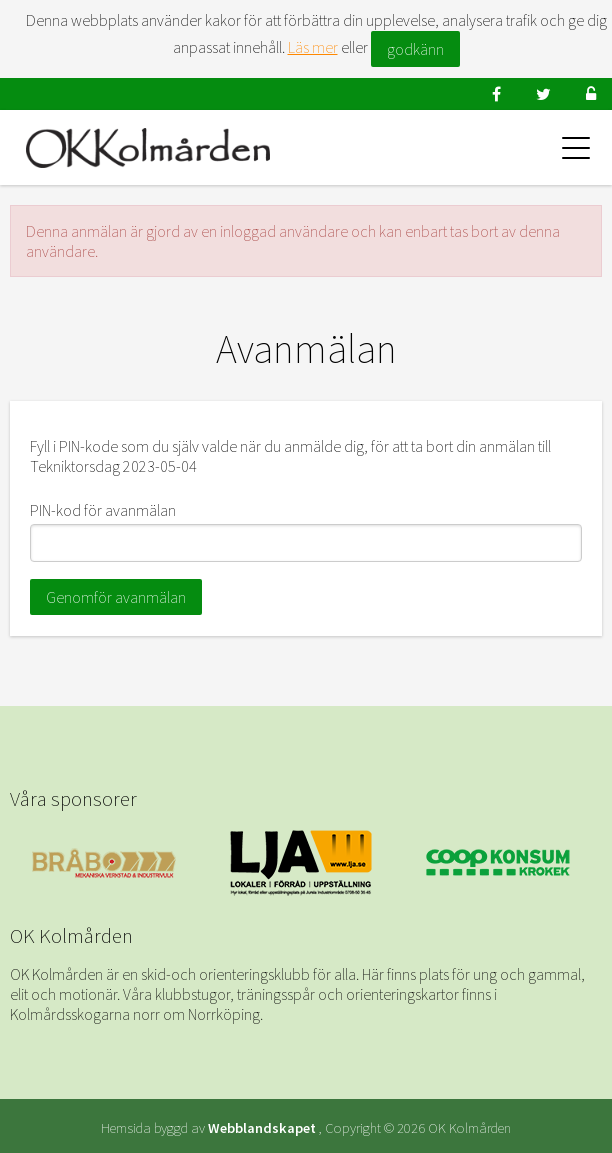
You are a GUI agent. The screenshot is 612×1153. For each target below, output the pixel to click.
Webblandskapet (262, 1128)
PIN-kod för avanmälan (103, 510)
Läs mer (313, 47)
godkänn (415, 49)
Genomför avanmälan (116, 597)
